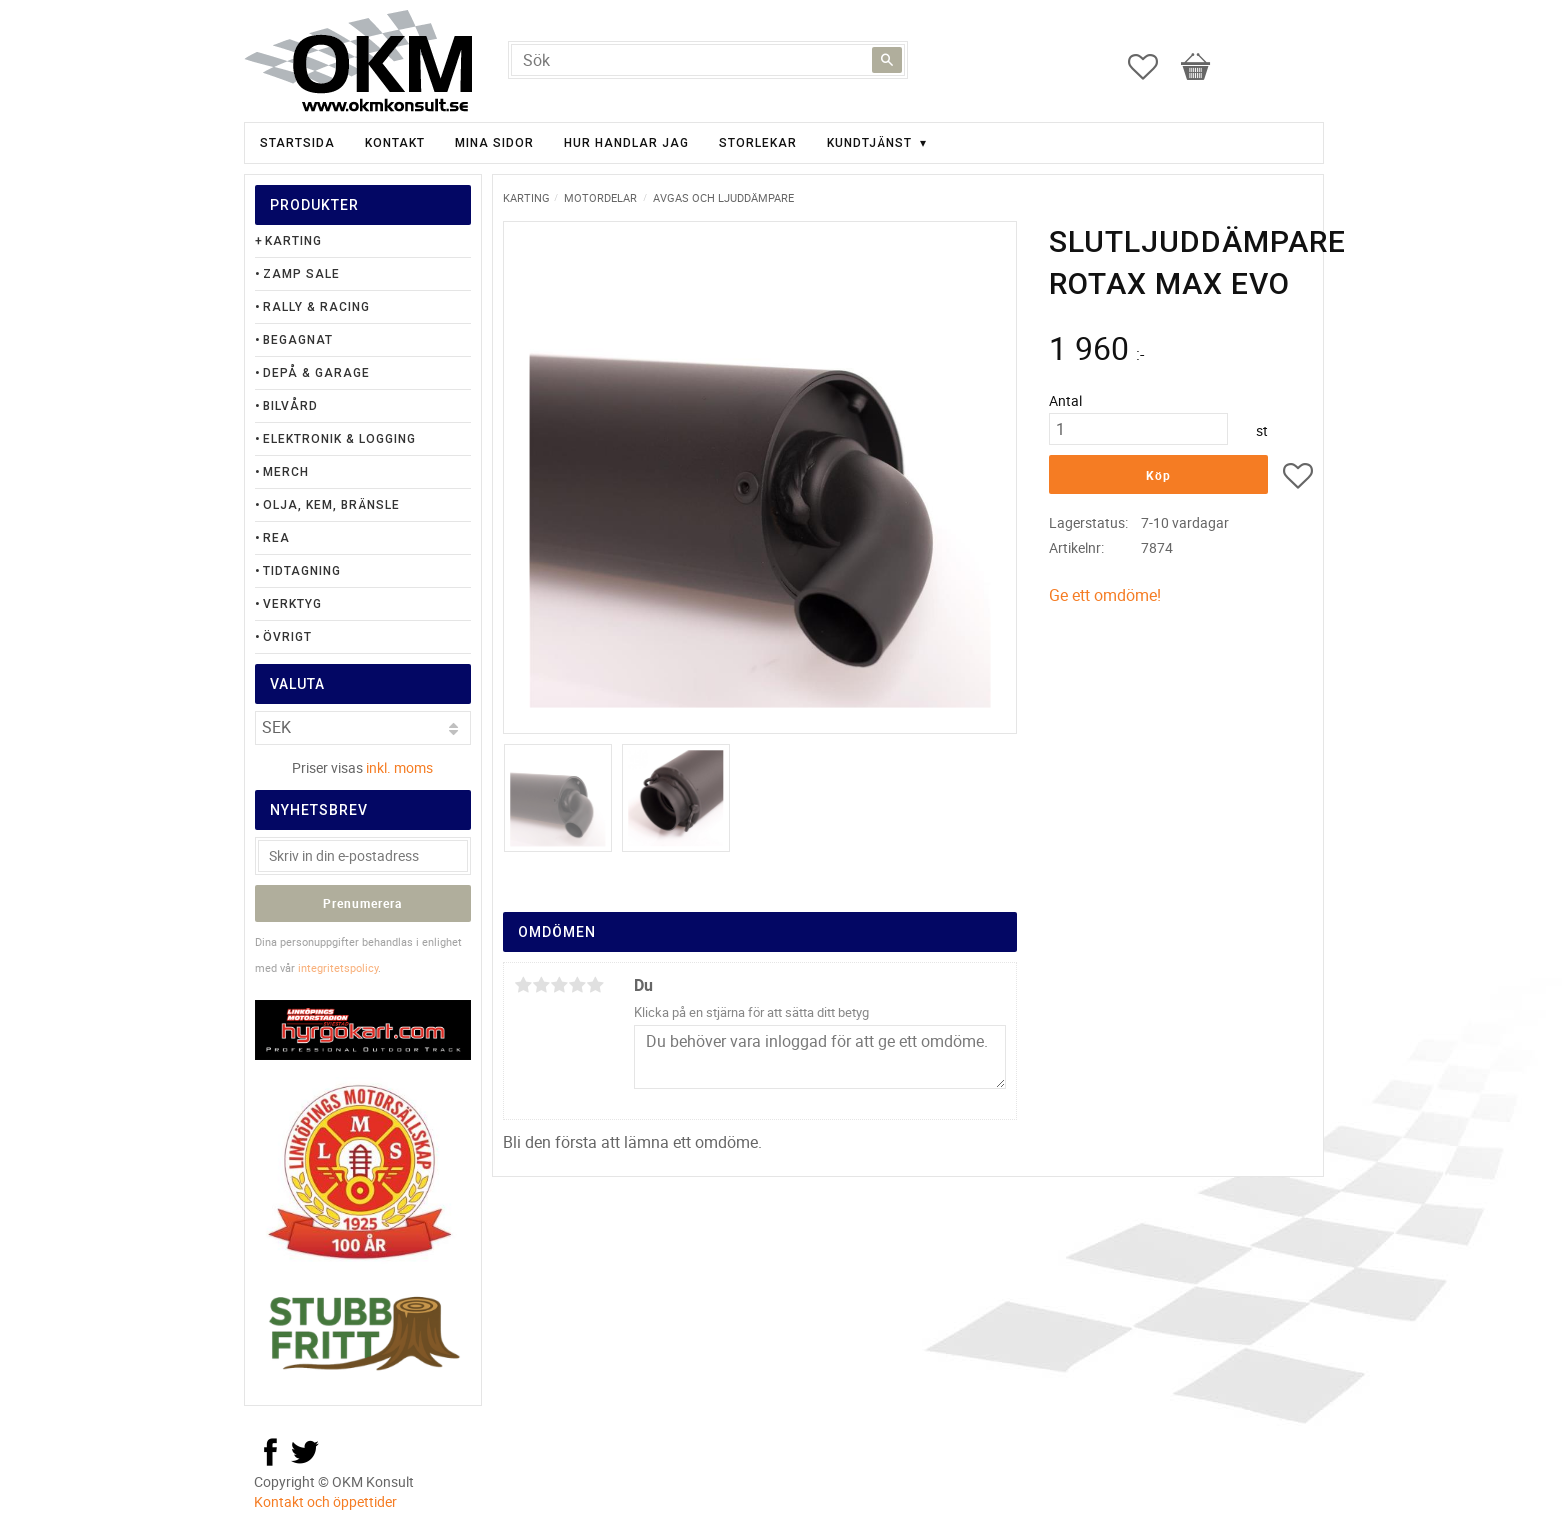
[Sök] (887, 60)
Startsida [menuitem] (297, 143)
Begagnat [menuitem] (298, 340)
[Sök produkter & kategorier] (708, 60)
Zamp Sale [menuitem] (301, 274)
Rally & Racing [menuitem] (316, 307)
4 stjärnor (577, 985)
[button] (1153, 67)
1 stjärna (523, 985)
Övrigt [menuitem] (287, 637)
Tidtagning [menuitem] (302, 571)
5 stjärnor (595, 985)
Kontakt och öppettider (325, 1501)
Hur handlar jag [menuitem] (626, 143)
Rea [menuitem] (276, 538)
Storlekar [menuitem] (758, 143)
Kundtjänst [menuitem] (869, 143)
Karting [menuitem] (293, 241)
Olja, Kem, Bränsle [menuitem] (331, 505)
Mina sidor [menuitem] (494, 143)
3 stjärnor (559, 985)
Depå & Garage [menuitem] (316, 373)
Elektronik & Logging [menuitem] (339, 439)
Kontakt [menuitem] (395, 143)
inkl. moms (399, 767)
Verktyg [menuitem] (292, 604)
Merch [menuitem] (286, 472)
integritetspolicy (338, 967)
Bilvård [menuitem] (290, 406)
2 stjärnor (541, 985)
